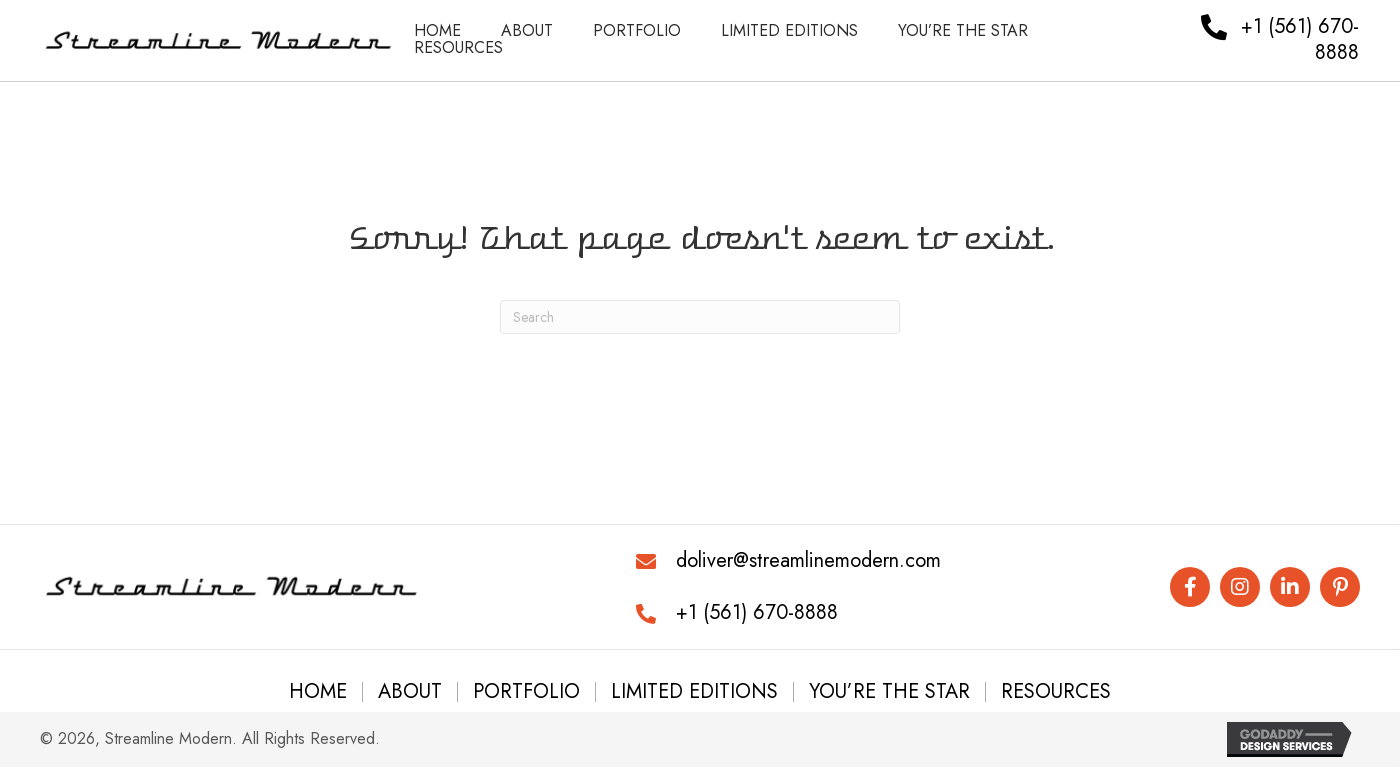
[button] (1190, 587)
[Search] (700, 317)
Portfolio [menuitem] (526, 692)
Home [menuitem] (318, 692)
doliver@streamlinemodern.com (808, 560)
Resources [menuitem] (1056, 692)
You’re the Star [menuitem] (889, 692)
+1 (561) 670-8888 (757, 612)
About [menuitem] (410, 692)
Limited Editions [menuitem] (694, 692)
